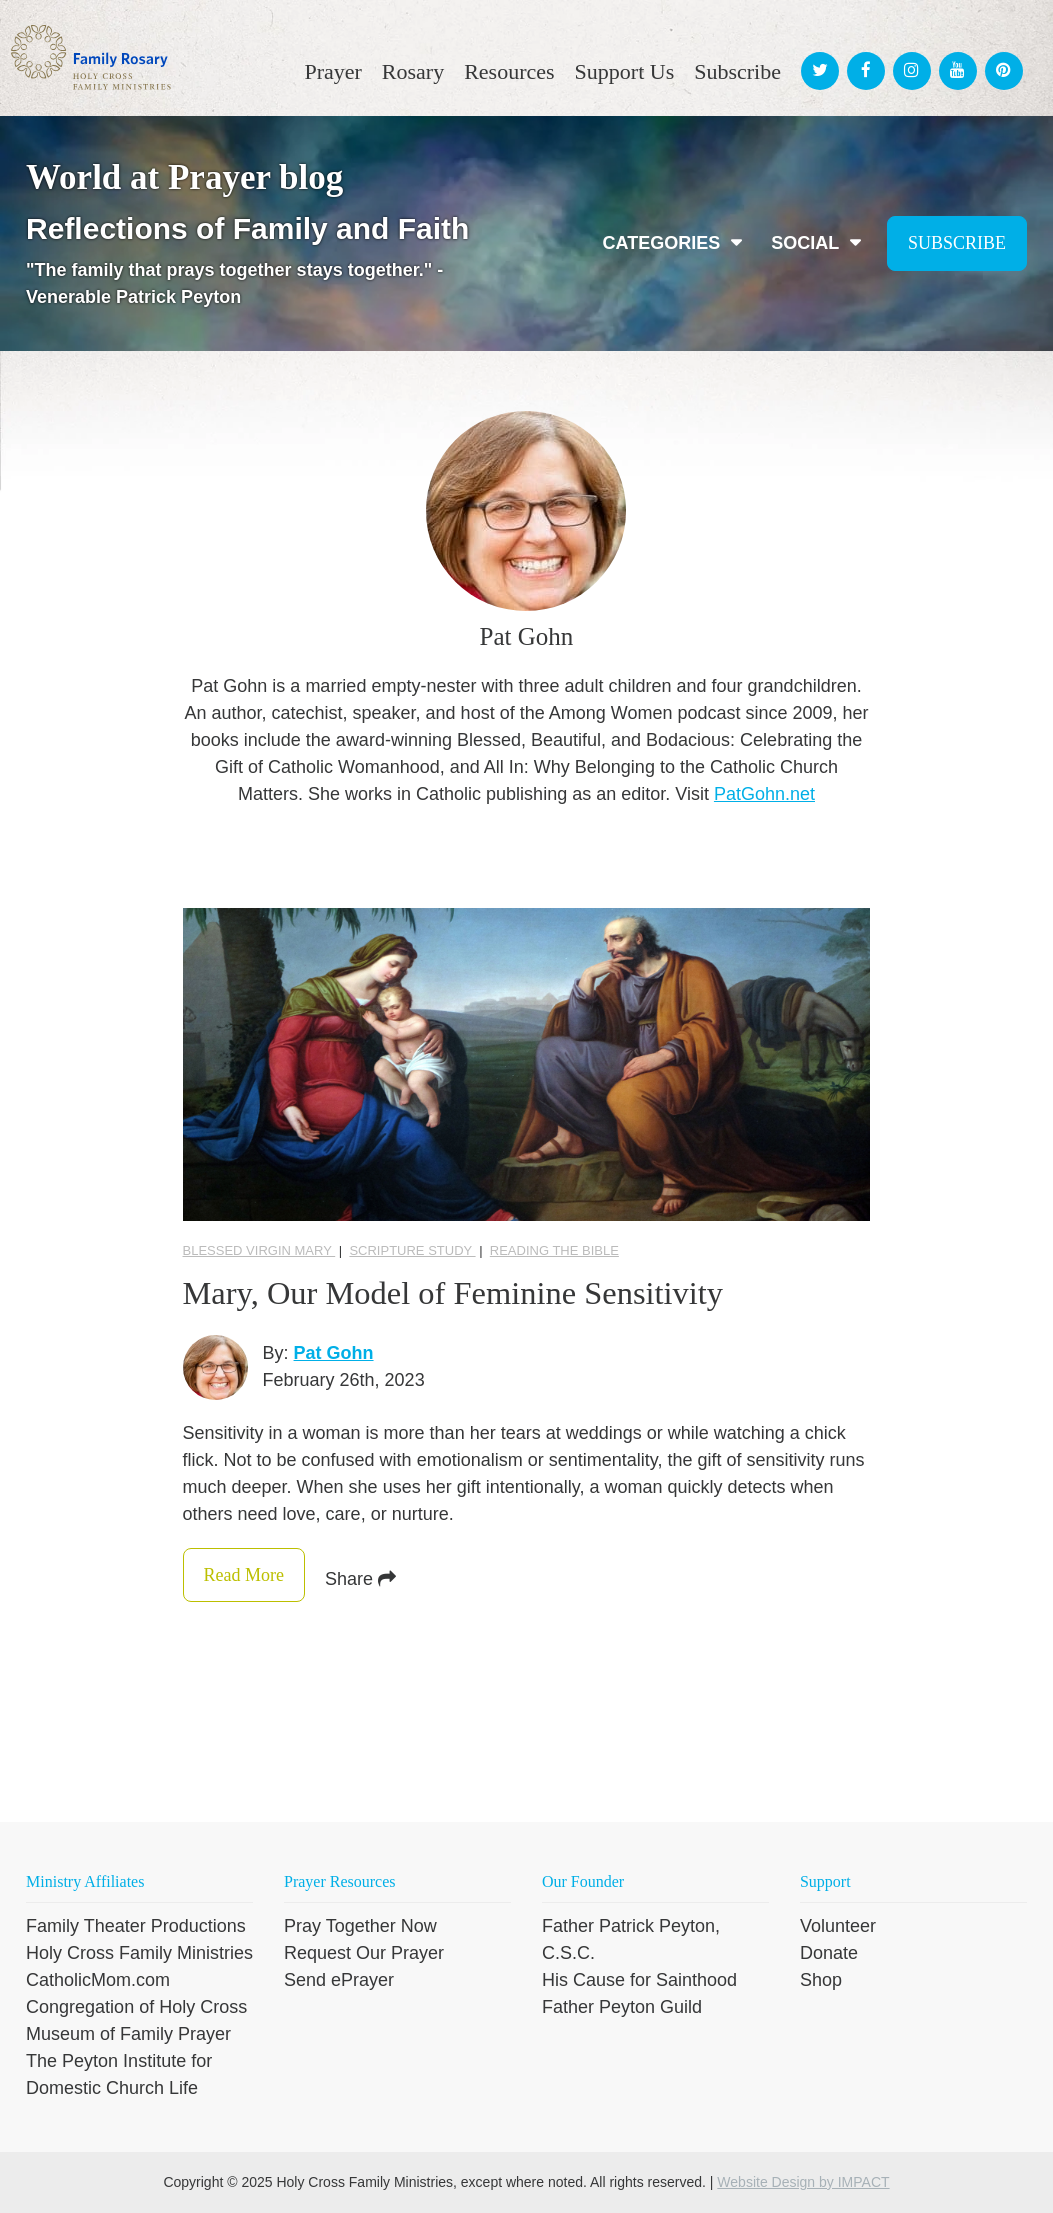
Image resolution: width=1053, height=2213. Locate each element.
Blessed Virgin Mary (259, 1250)
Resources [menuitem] (509, 71)
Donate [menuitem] (829, 1953)
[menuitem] (817, 52)
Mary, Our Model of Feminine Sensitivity (474, 1292)
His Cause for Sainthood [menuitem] (639, 1980)
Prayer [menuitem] (332, 71)
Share (458, 1579)
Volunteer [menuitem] (838, 1926)
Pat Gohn (334, 1353)
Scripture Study (412, 1250)
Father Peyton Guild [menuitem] (622, 2007)
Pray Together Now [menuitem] (360, 1926)
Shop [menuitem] (821, 1980)
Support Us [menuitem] (625, 71)
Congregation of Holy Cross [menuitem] (136, 2007)
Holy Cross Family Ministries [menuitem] (139, 1953)
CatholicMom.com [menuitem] (98, 1980)
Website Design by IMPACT (803, 2182)
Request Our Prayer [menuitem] (364, 1953)
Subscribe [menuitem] (737, 71)
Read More (292, 1575)
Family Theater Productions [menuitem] (136, 1926)
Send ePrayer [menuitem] (339, 1980)
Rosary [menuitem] (413, 71)
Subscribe (957, 243)
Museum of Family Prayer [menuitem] (128, 2034)
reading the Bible (554, 1250)
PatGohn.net (764, 794)
